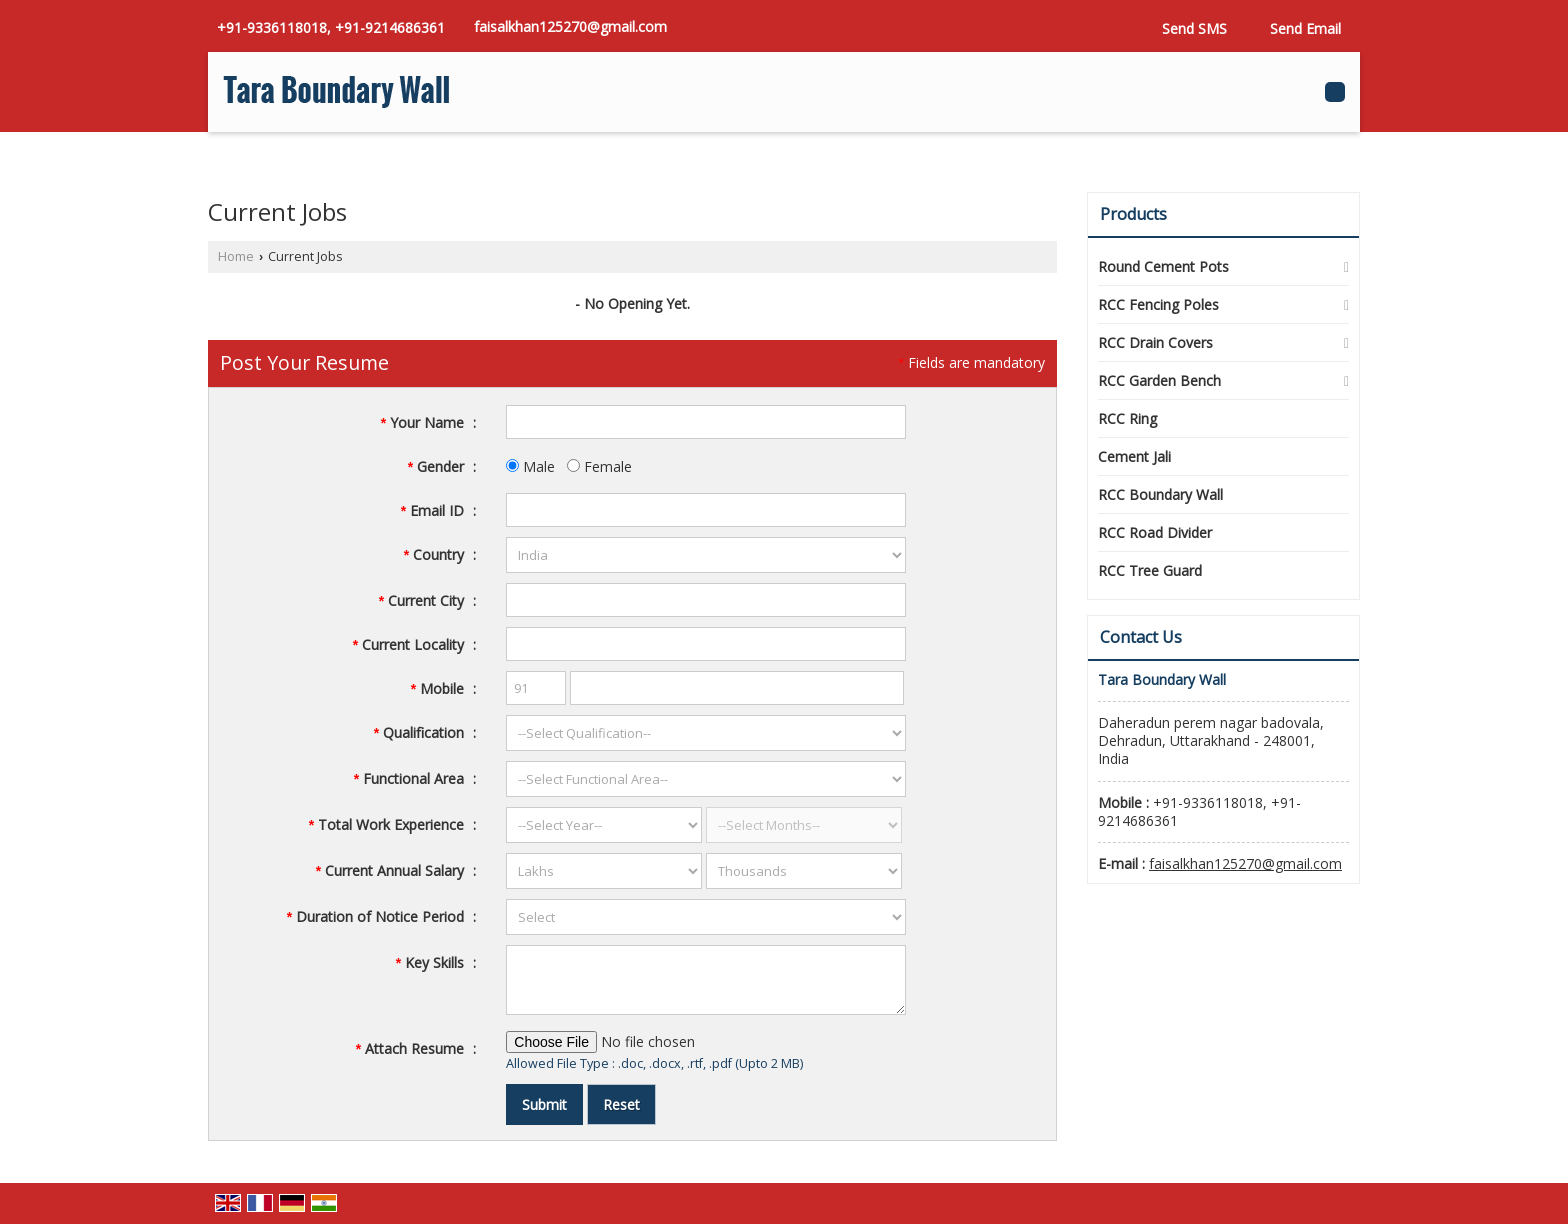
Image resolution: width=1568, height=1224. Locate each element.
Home (236, 256)
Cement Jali (1134, 456)
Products (1133, 214)
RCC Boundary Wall (1160, 494)
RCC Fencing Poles (1158, 304)
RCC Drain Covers (1155, 342)
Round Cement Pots (1163, 266)
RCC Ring (1127, 418)
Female (599, 466)
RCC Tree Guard (1150, 570)
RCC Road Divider (1155, 532)
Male (530, 466)
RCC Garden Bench (1159, 380)
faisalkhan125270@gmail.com (570, 26)
